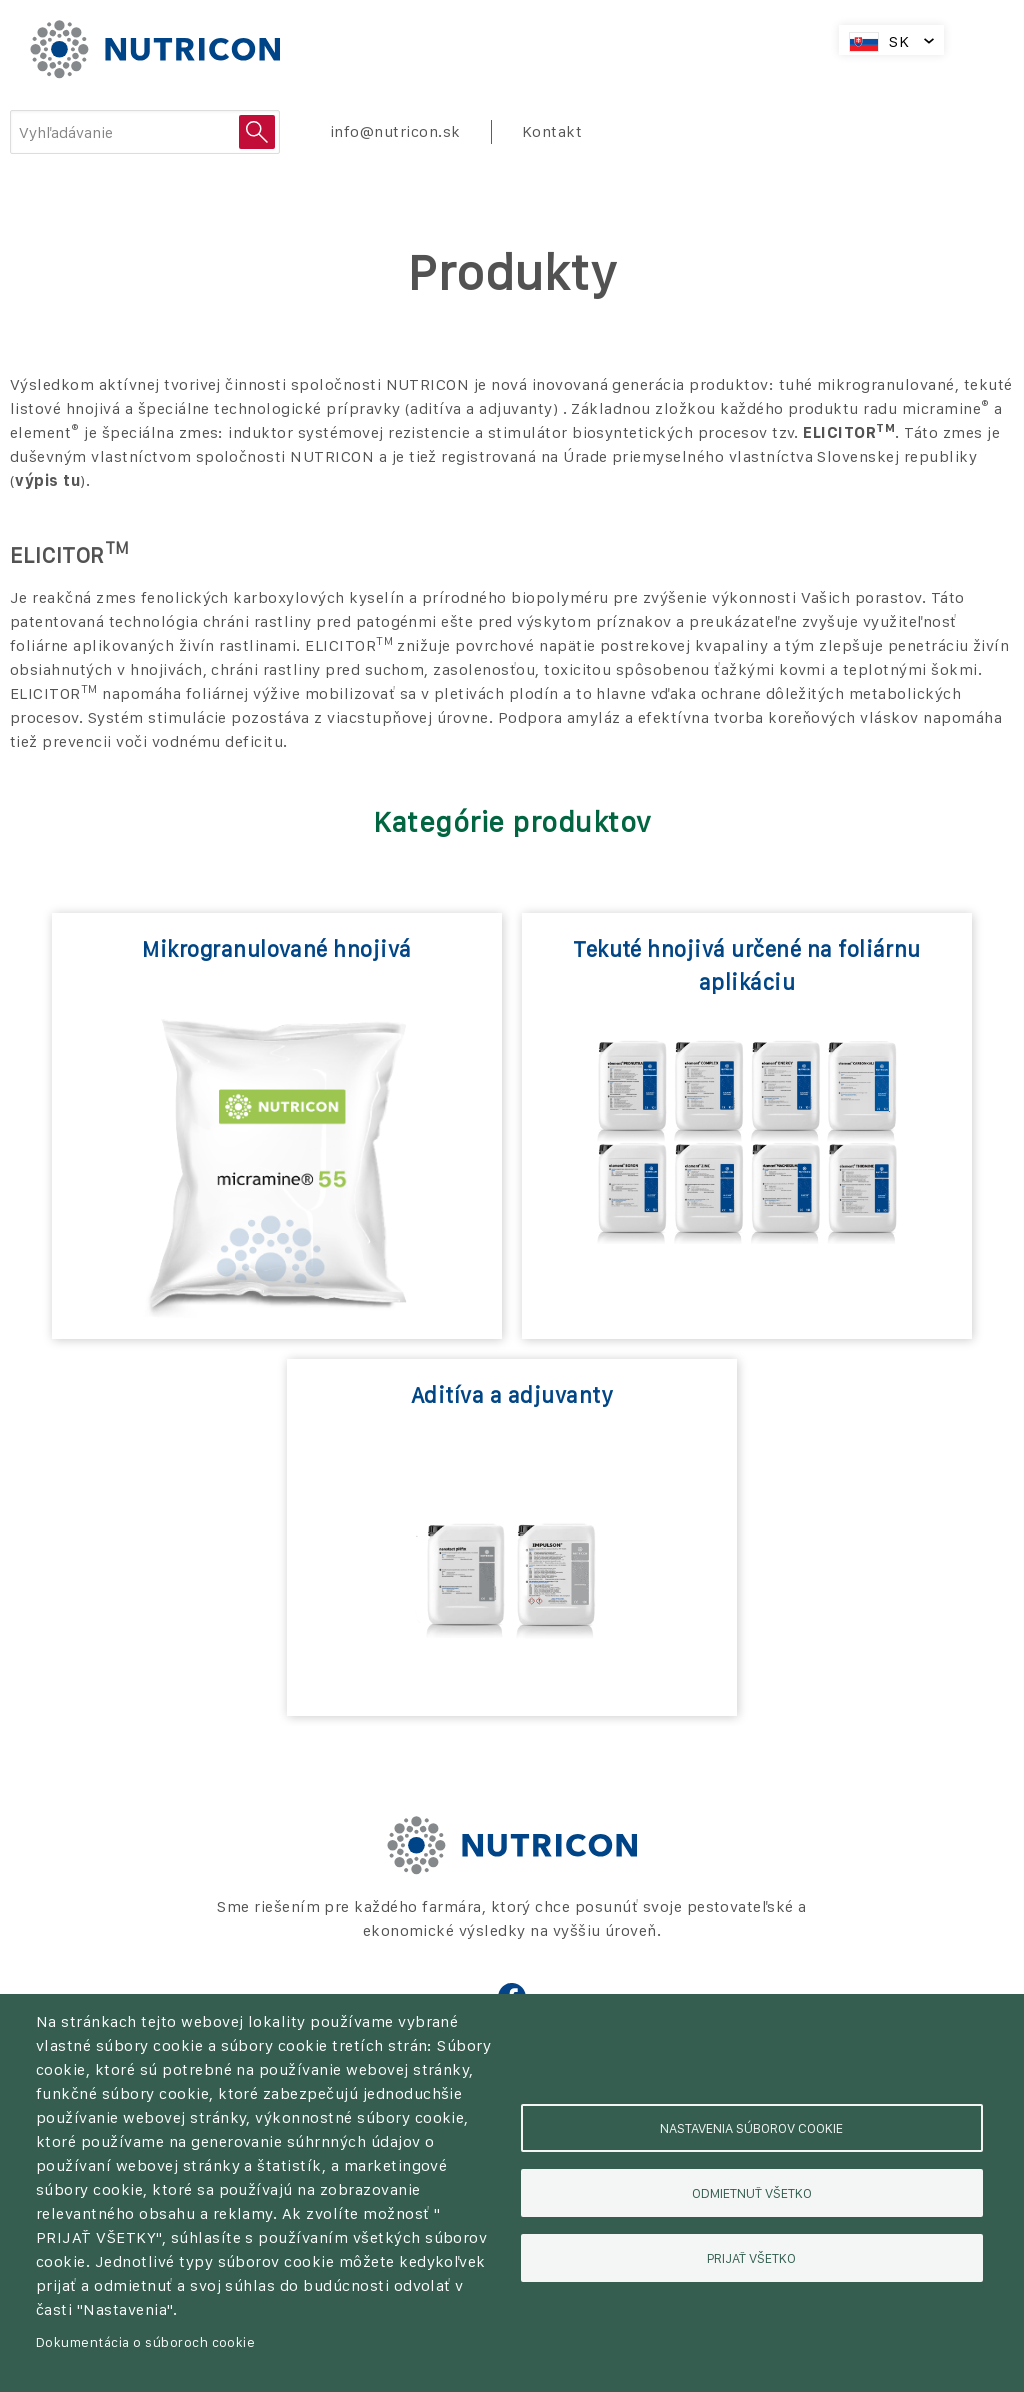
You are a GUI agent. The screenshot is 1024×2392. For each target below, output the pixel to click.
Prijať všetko (751, 2258)
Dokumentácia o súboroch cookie (145, 2342)
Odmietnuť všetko (752, 2193)
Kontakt (552, 131)
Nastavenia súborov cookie (751, 2128)
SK (899, 41)
